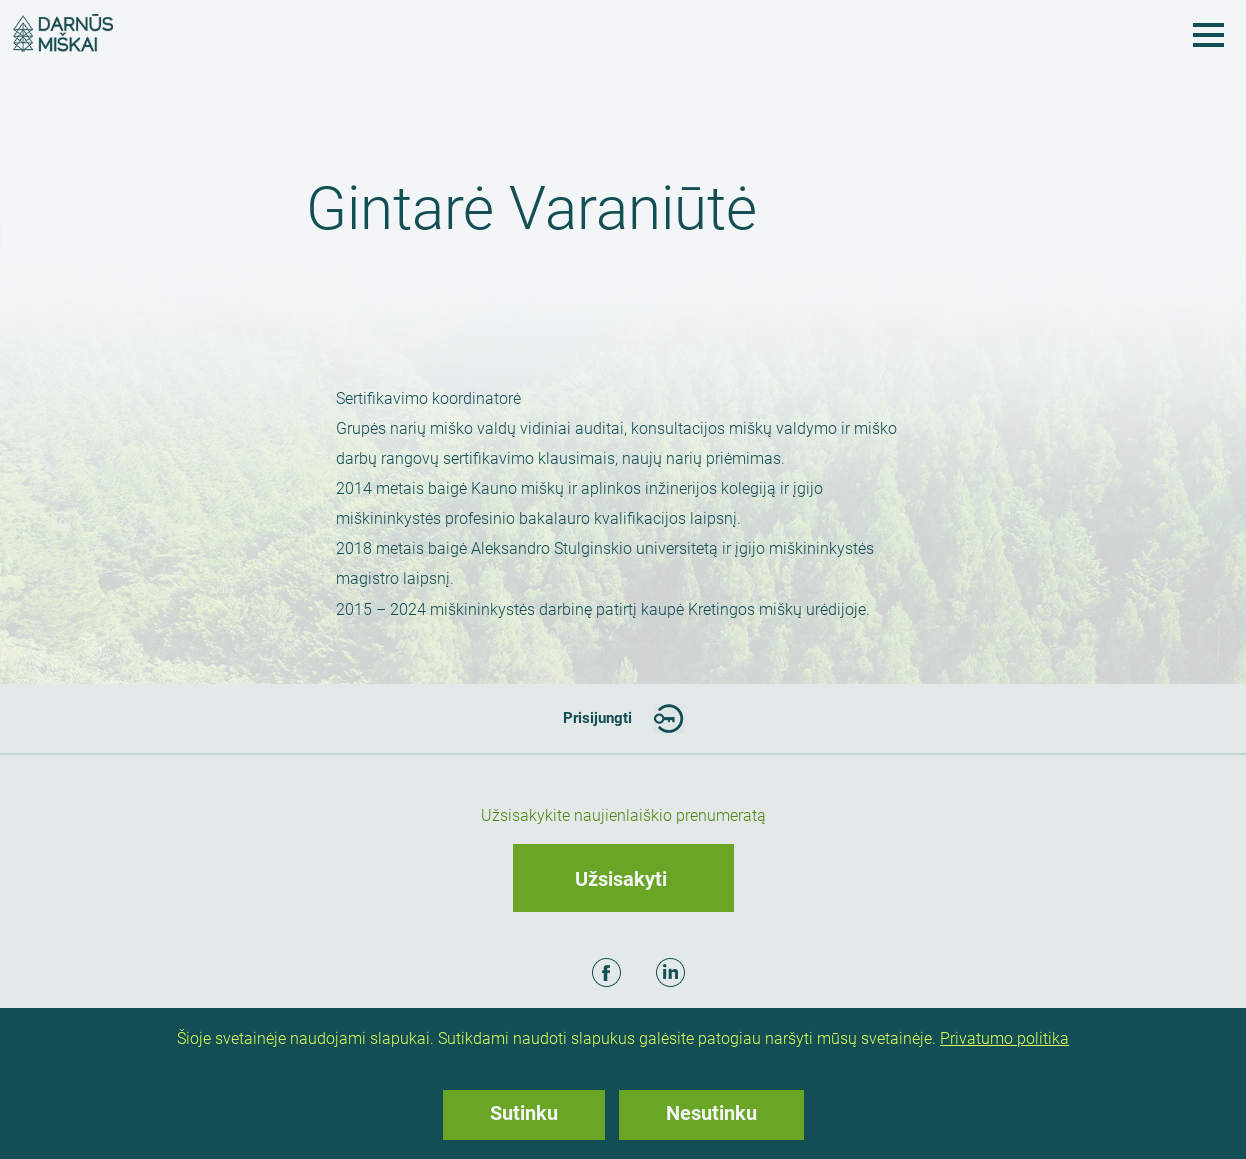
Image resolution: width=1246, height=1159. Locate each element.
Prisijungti (597, 718)
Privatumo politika (1004, 1038)
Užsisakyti (621, 879)
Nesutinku (711, 1113)
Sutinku (524, 1113)
